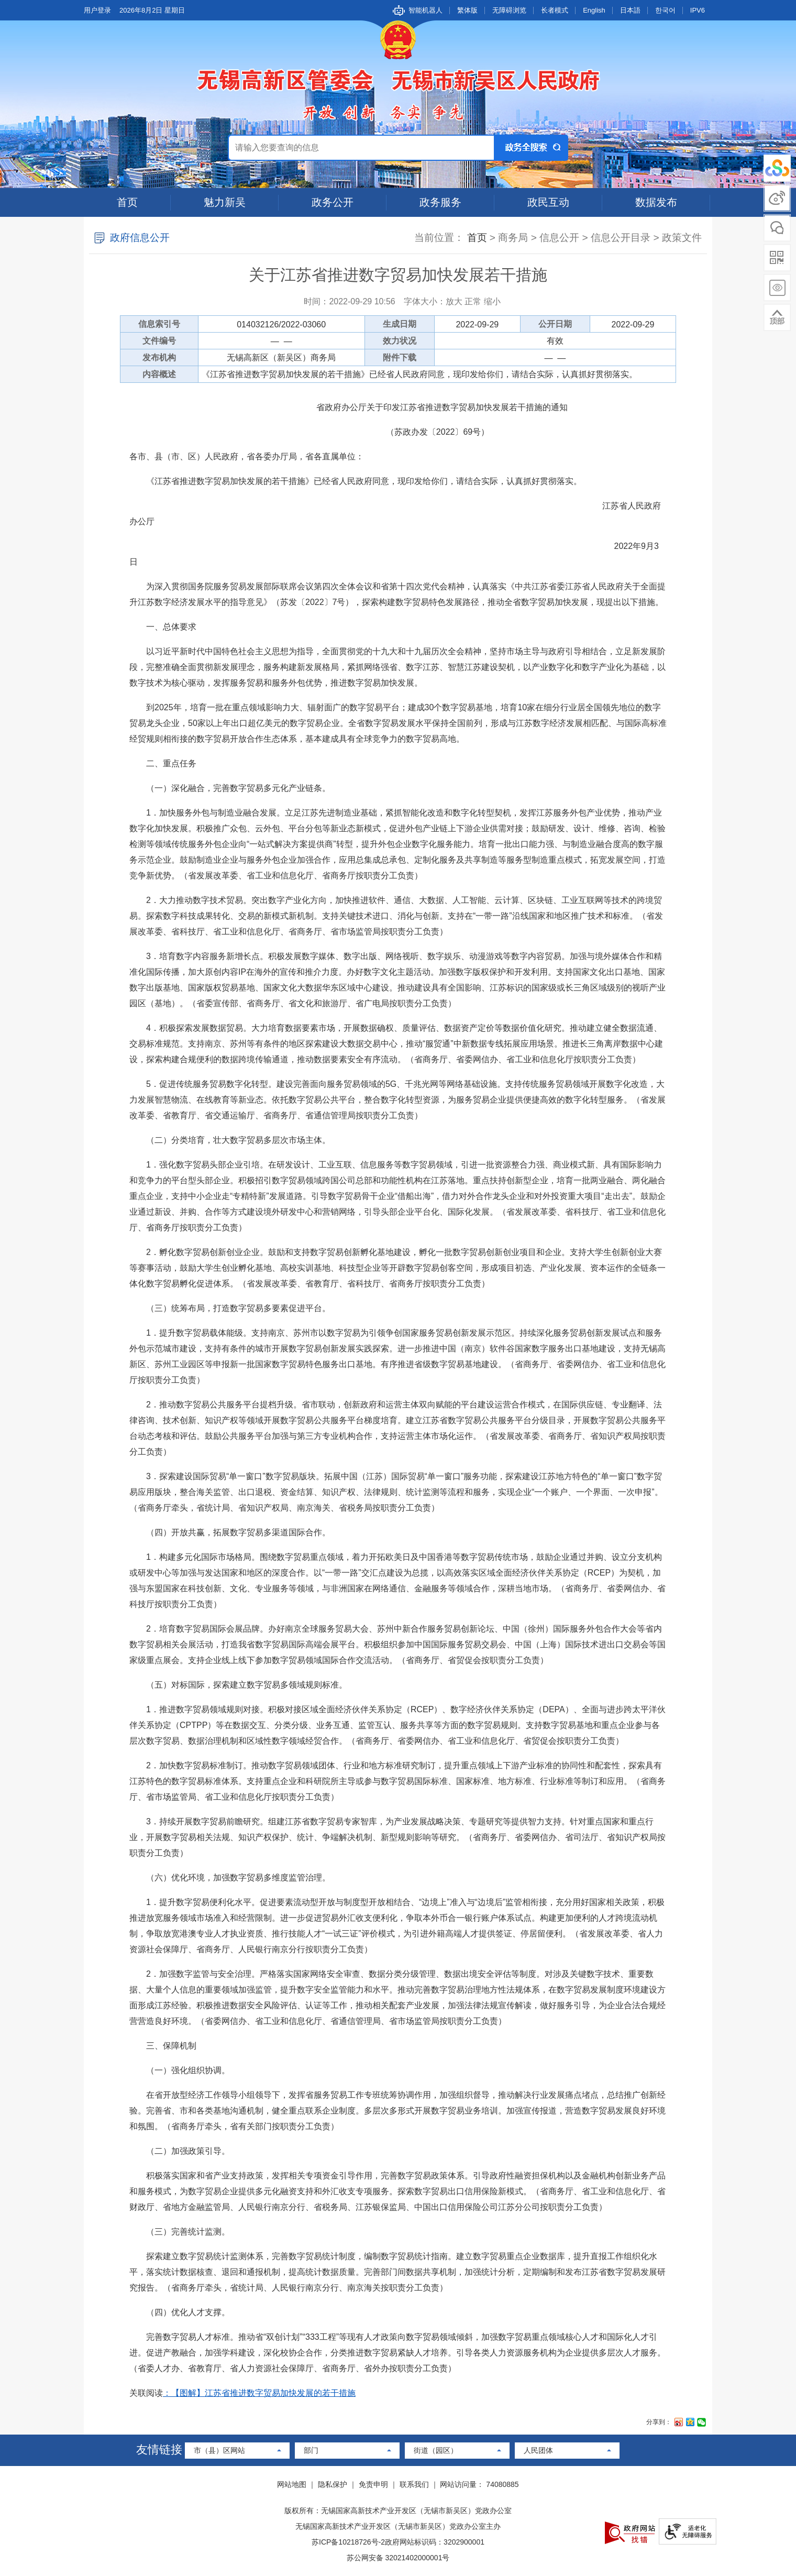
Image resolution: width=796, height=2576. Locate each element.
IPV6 (697, 10)
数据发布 (656, 202)
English (594, 10)
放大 (454, 301)
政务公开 (332, 202)
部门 (311, 2450)
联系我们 (414, 2484)
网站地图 (291, 2484)
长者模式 (554, 10)
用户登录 (97, 10)
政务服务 (440, 202)
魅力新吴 (225, 202)
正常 (473, 301)
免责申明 (373, 2484)
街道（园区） (436, 2450)
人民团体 (538, 2450)
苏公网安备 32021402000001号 (398, 2557)
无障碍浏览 (509, 10)
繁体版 (467, 10)
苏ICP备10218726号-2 (348, 2542)
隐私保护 (332, 2484)
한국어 (665, 10)
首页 (127, 202)
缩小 (492, 301)
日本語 (630, 10)
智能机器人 (425, 10)
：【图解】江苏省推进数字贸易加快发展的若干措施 (259, 2392)
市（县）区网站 (219, 2450)
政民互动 (548, 202)
